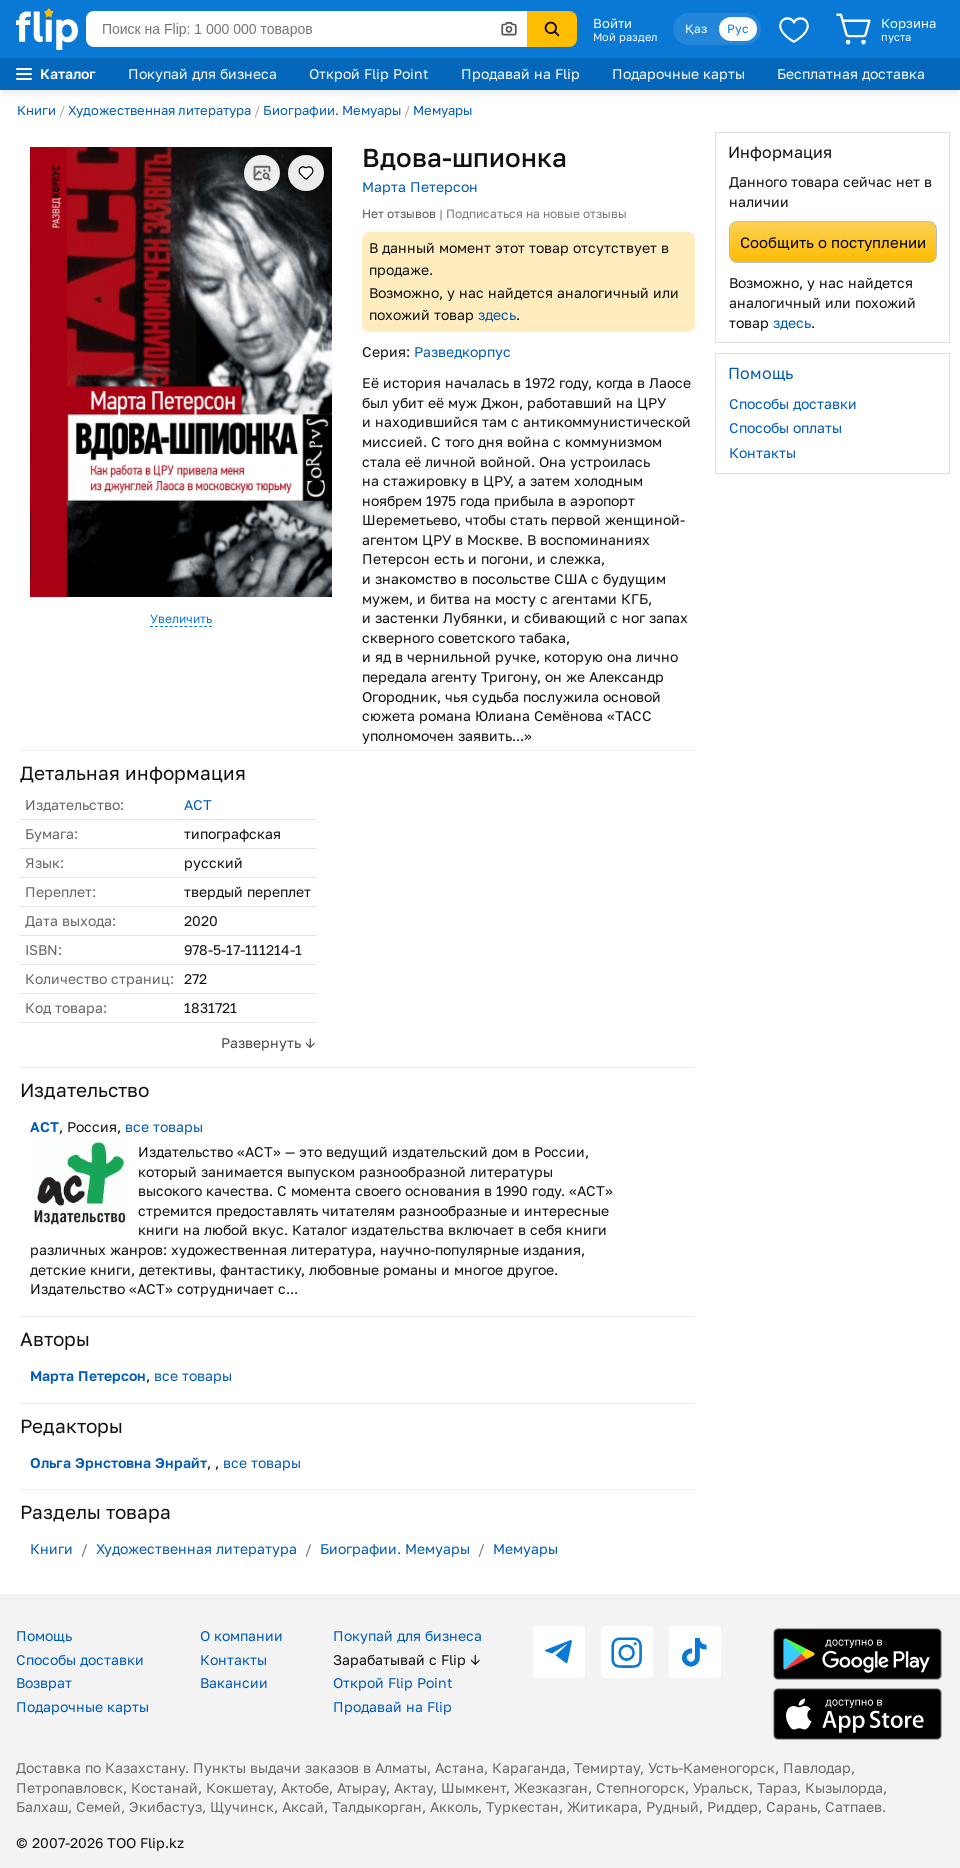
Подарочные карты (678, 73)
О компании (241, 1635)
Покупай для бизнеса (202, 73)
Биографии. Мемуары (332, 110)
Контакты (762, 452)
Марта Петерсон (420, 186)
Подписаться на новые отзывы (536, 213)
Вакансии (234, 1682)
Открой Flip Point (369, 73)
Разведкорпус (462, 351)
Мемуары (442, 110)
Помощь (44, 1635)
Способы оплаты (785, 427)
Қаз (696, 28)
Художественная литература (159, 110)
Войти (612, 23)
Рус (738, 28)
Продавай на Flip (520, 73)
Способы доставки (793, 403)
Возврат (44, 1682)
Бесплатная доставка (851, 73)
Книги (36, 110)
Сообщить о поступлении (833, 242)
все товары (164, 1126)
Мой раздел (625, 37)
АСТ (198, 804)
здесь (497, 314)
